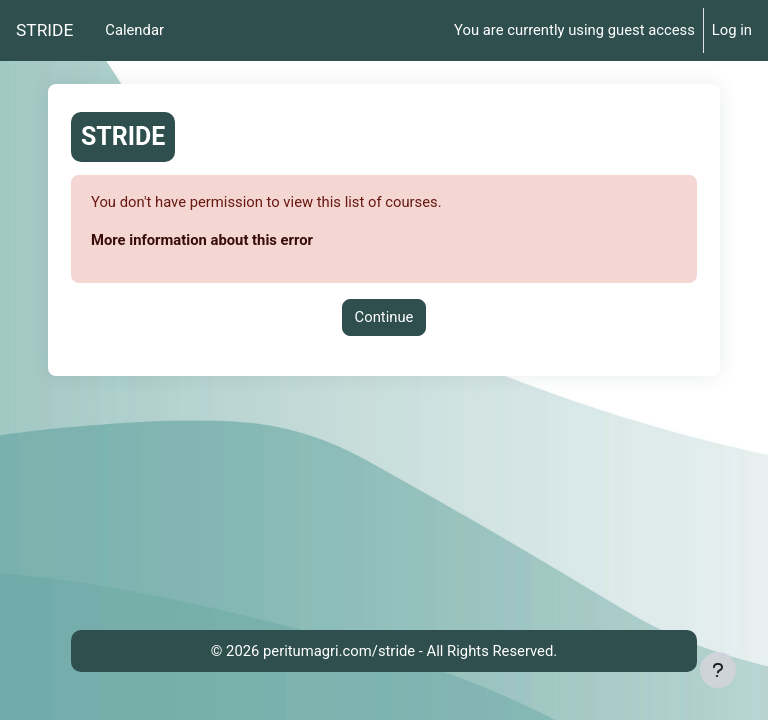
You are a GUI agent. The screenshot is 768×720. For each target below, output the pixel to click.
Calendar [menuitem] (134, 30)
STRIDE (44, 30)
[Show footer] (718, 670)
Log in (732, 30)
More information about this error (202, 240)
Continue (384, 317)
